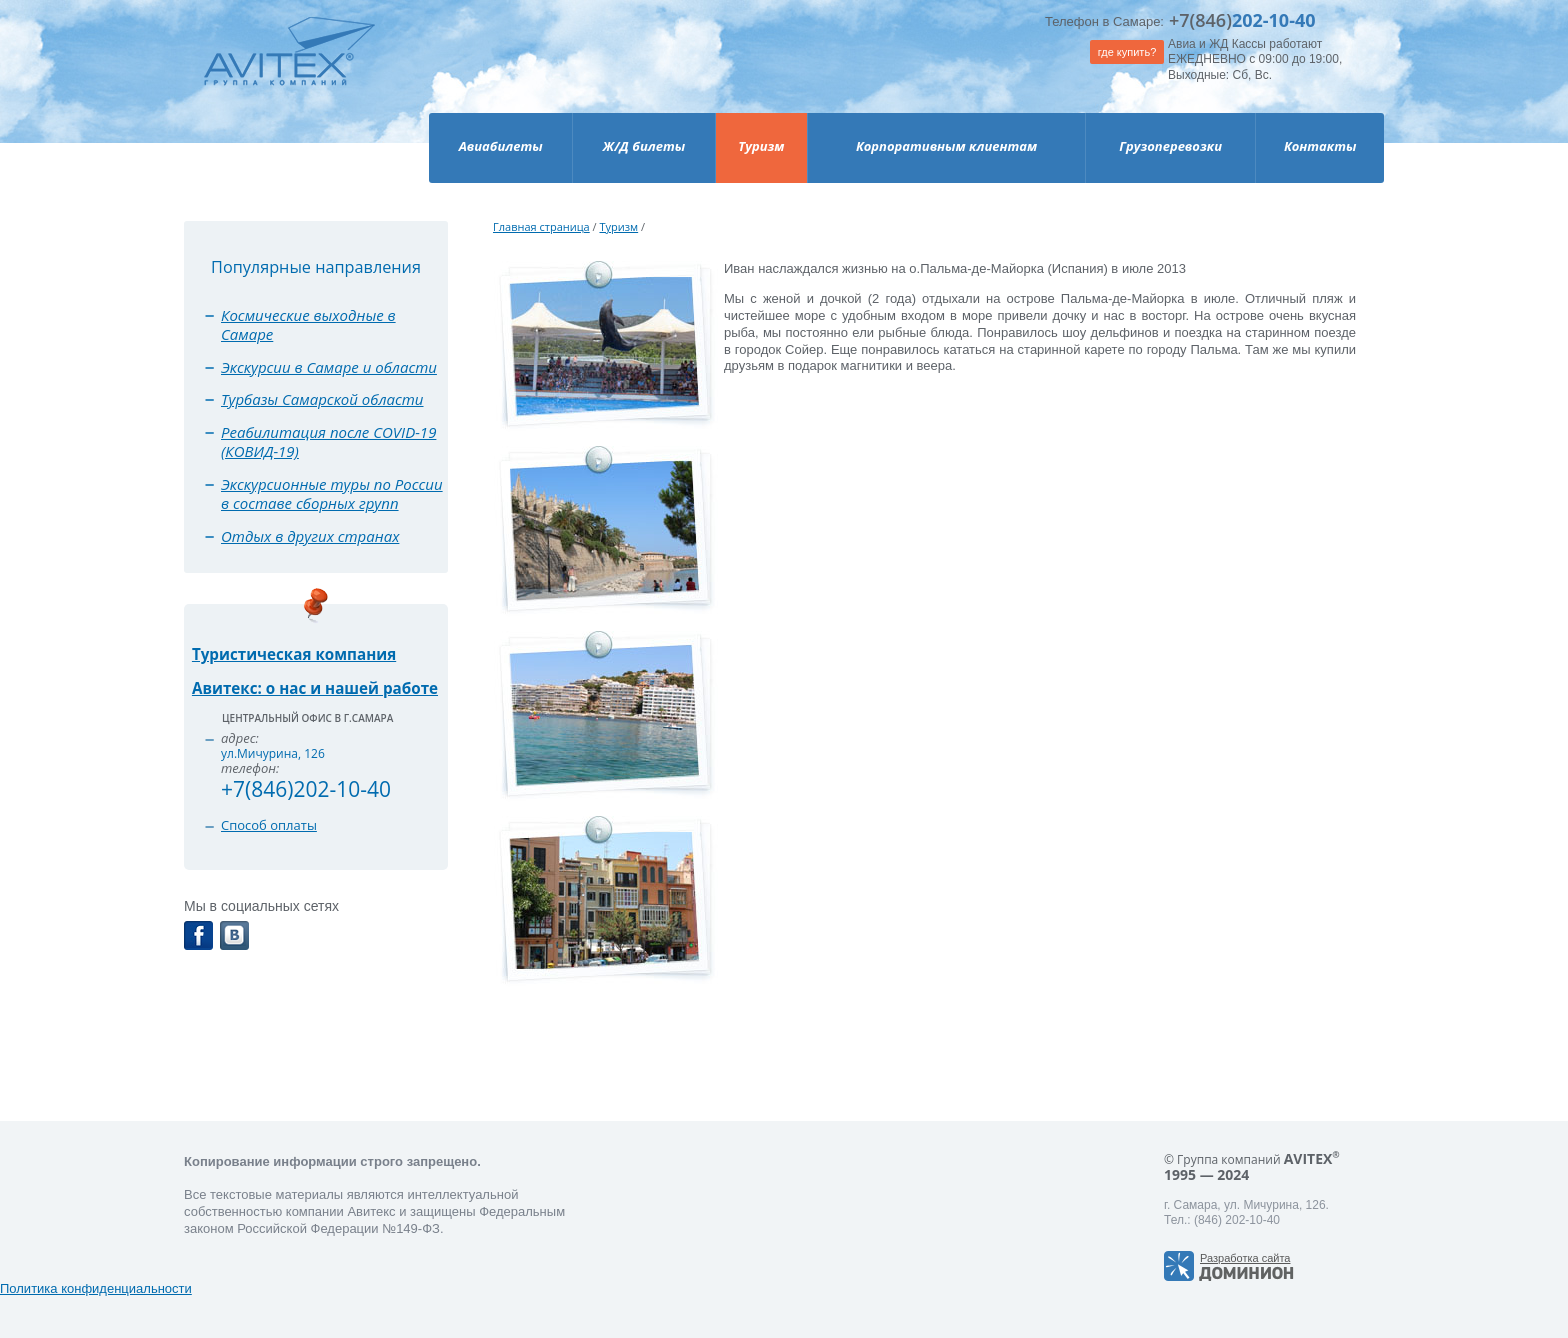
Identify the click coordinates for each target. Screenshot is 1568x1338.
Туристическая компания (294, 654)
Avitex (289, 69)
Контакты (1320, 146)
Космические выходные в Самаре (308, 325)
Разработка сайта (1245, 1258)
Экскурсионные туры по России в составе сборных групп (332, 494)
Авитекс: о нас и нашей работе (315, 688)
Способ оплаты (269, 825)
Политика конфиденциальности (96, 1288)
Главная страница (541, 226)
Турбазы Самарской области (322, 399)
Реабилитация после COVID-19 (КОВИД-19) (328, 442)
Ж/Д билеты (644, 146)
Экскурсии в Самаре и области (329, 367)
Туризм (761, 146)
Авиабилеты (501, 146)
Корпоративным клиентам (946, 146)
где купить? (1127, 52)
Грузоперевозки (1170, 146)
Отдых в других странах (310, 536)
